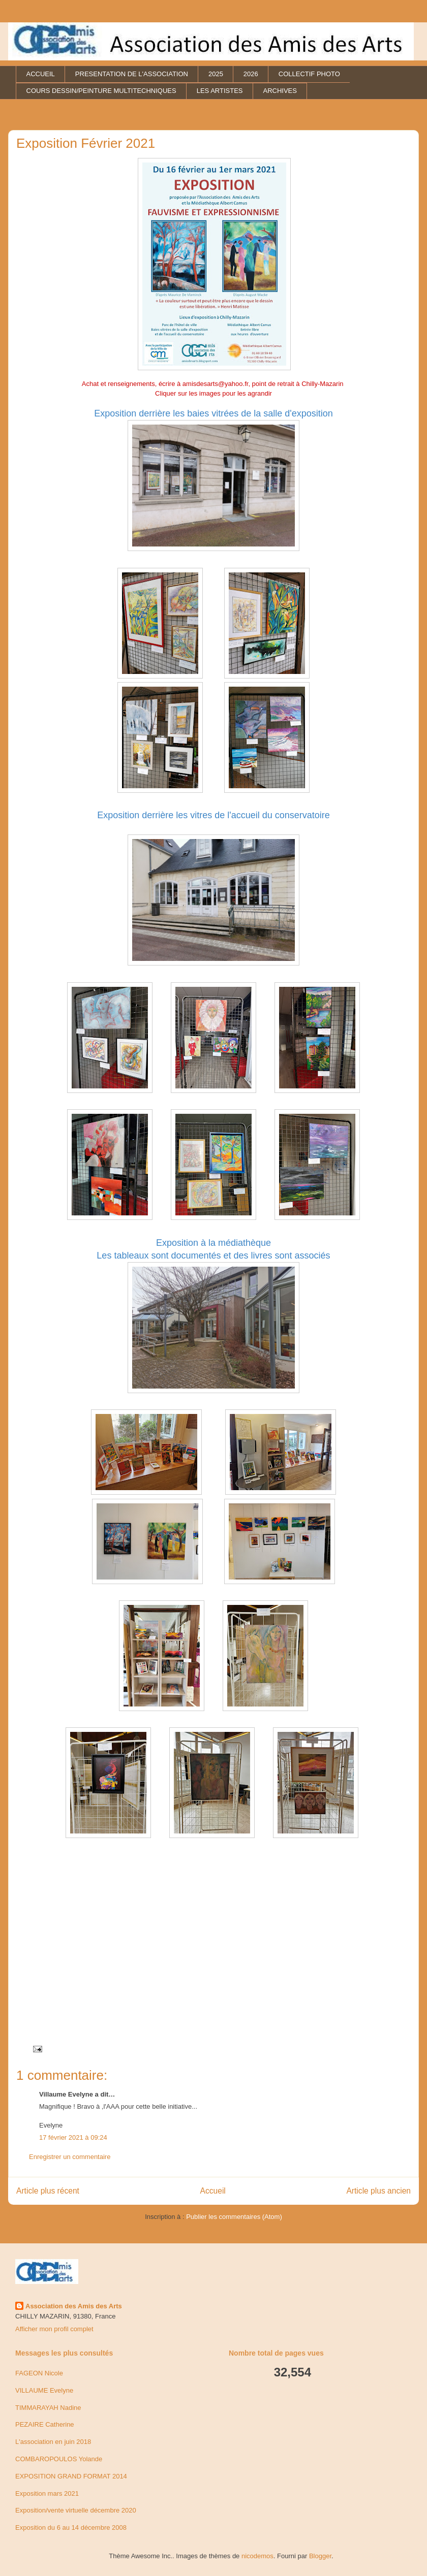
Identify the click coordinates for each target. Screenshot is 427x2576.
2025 (215, 74)
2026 (250, 74)
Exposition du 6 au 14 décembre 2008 (71, 2527)
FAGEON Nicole (39, 2373)
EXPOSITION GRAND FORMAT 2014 (71, 2476)
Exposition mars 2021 (47, 2493)
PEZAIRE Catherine (44, 2424)
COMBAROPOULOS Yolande (58, 2459)
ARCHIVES (279, 90)
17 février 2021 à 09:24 (73, 2137)
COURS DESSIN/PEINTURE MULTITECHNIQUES (101, 90)
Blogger (320, 2556)
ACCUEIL (40, 74)
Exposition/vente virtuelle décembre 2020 (75, 2510)
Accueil (213, 2190)
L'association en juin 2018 (53, 2441)
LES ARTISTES (220, 90)
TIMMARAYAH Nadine (48, 2407)
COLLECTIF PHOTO (309, 74)
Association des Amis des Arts (73, 2306)
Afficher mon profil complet (54, 2329)
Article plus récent (47, 2190)
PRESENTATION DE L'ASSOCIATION (131, 74)
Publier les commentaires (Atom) (234, 2216)
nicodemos (257, 2556)
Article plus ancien (378, 2190)
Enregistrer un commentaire (69, 2157)
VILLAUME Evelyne (44, 2390)
